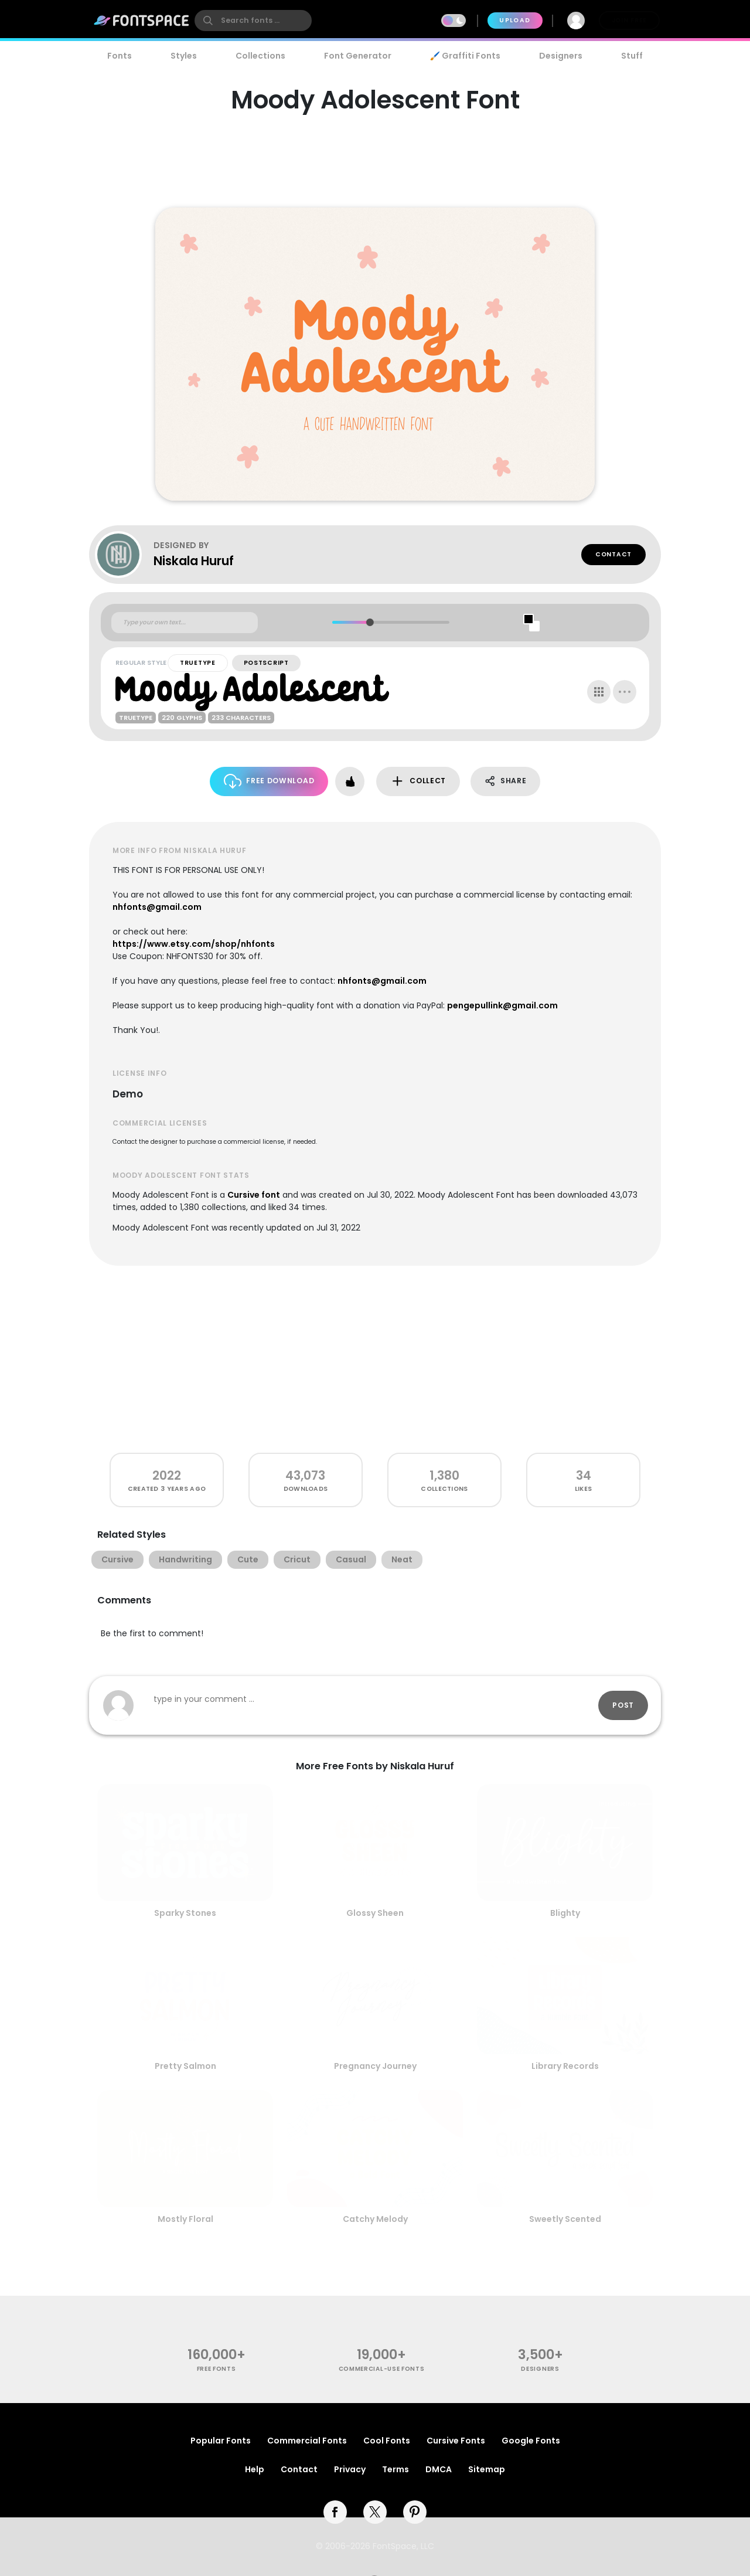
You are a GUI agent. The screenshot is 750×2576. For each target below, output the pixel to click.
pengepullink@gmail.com (502, 1005)
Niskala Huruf (194, 560)
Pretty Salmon (185, 2066)
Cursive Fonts (456, 2440)
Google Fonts (531, 2440)
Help (254, 2469)
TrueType (198, 662)
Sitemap (486, 2469)
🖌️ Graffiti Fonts (465, 56)
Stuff (632, 56)
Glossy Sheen (375, 1913)
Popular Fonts (220, 2440)
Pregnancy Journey (375, 2066)
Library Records (565, 2066)
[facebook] (335, 2512)
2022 (166, 1475)
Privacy (350, 2469)
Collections (260, 56)
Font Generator (357, 56)
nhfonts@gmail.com (157, 907)
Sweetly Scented (565, 2219)
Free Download (269, 781)
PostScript (266, 662)
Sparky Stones (185, 1913)
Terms (395, 2469)
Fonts (119, 56)
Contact (613, 554)
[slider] (369, 622)
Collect (418, 781)
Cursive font (253, 1195)
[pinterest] (415, 2512)
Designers (560, 56)
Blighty (565, 1913)
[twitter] (375, 2512)
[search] (253, 20)
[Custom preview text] (184, 622)
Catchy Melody (375, 2219)
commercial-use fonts (382, 2368)
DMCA (438, 2469)
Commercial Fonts (307, 2440)
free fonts (216, 2368)
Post (623, 1705)
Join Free (629, 20)
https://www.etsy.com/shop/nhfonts (193, 944)
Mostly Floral (185, 2219)
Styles (184, 56)
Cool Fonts (386, 2440)
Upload (514, 20)
